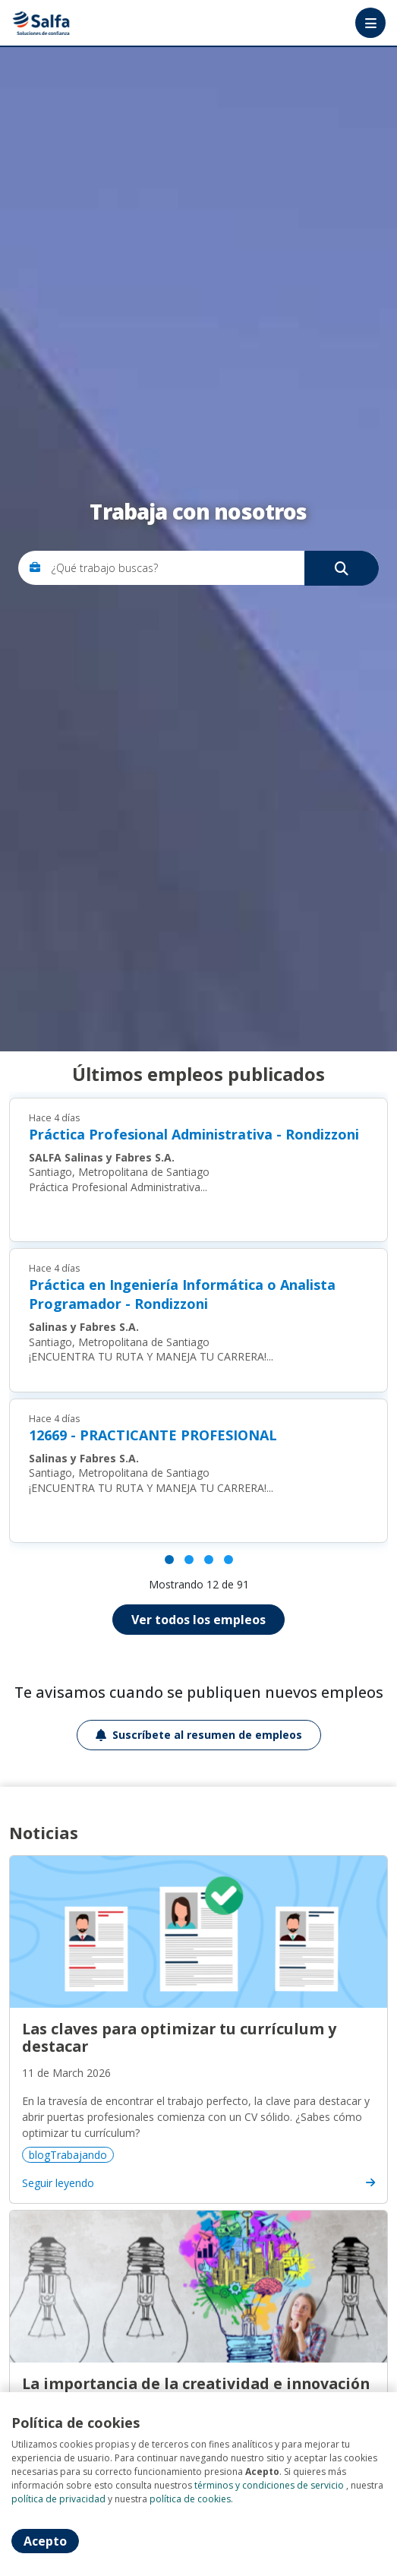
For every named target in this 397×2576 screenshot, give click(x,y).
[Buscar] (341, 568)
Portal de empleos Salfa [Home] (42, 23)
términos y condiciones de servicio (269, 2485)
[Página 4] (228, 1559)
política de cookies (190, 2498)
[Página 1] (169, 1559)
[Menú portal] (370, 23)
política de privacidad (58, 2498)
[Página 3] (208, 1559)
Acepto (45, 2541)
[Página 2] (189, 1559)
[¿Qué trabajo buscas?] (209, 568)
